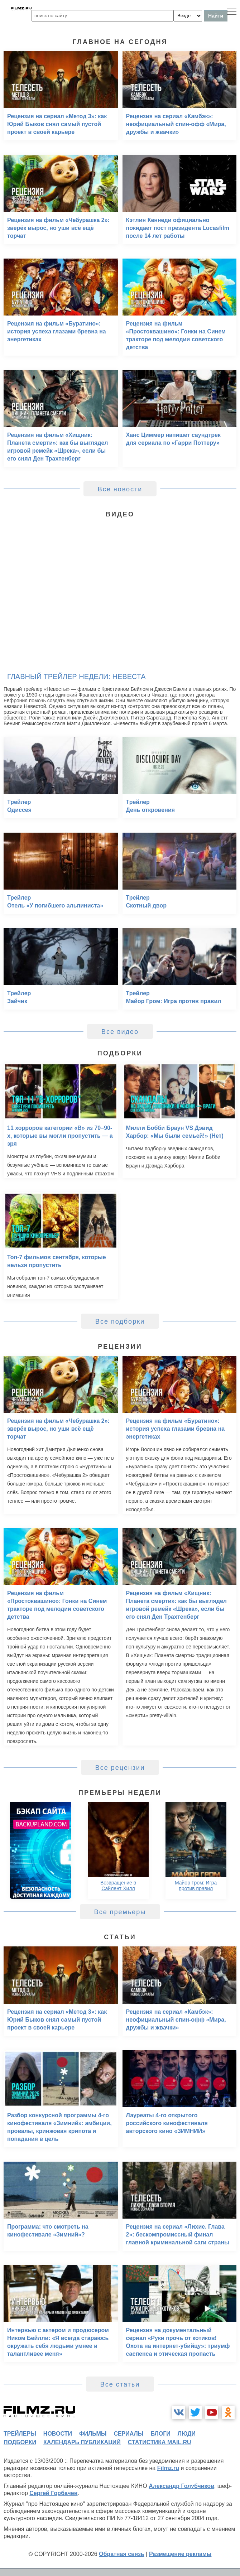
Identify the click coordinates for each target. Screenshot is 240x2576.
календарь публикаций (82, 2442)
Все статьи (120, 2384)
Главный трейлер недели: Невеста (76, 676)
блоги (160, 2434)
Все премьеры (120, 1912)
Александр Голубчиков (181, 2486)
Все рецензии (120, 1767)
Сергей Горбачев (53, 2493)
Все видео (120, 1031)
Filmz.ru (168, 2468)
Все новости (120, 489)
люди (187, 2434)
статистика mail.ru (159, 2442)
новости (57, 2434)
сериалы (128, 2434)
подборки (20, 2442)
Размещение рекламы (180, 2554)
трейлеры (20, 2434)
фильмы (92, 2434)
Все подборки (120, 1321)
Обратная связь (121, 2554)
